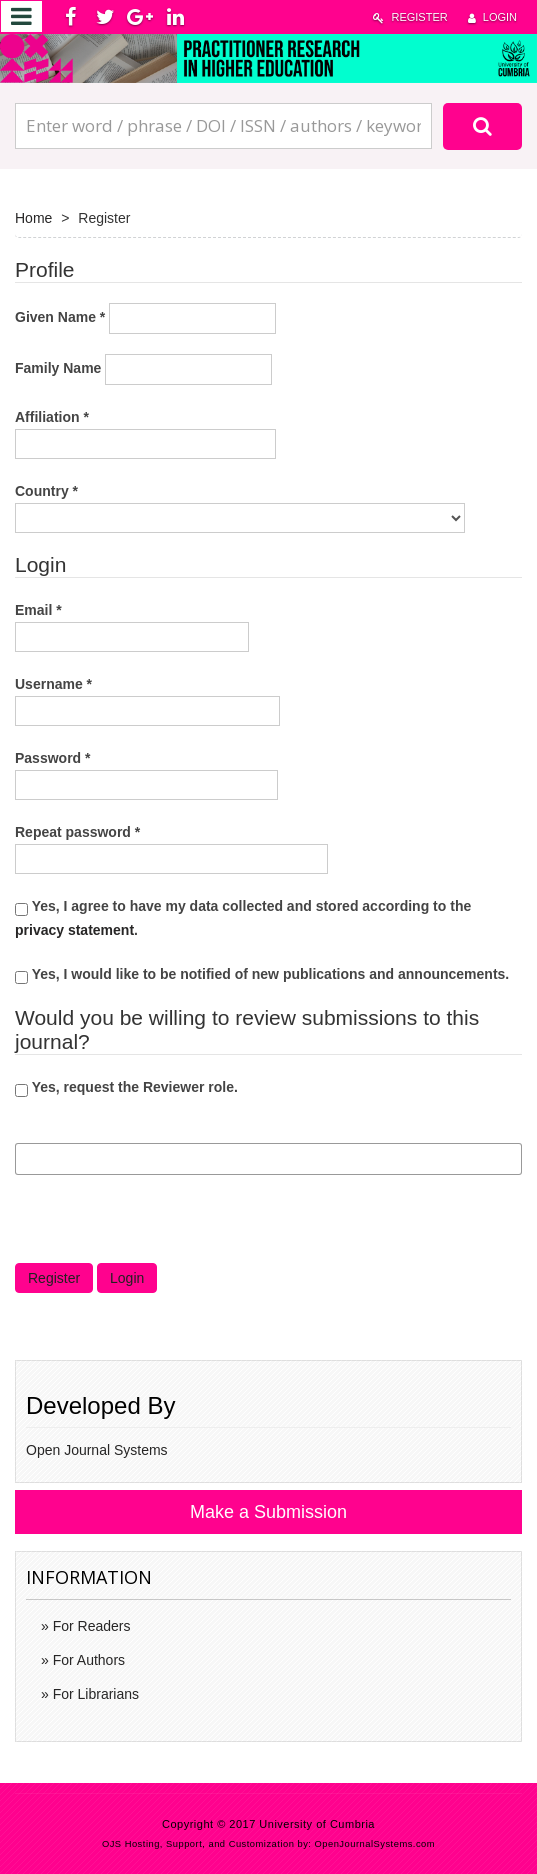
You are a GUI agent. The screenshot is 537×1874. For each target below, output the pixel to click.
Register (410, 17)
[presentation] (167, 1224)
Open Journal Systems (97, 1450)
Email (132, 625)
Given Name (145, 318)
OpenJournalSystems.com (375, 1844)
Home (33, 218)
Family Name (143, 369)
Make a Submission (268, 1512)
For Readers (90, 1626)
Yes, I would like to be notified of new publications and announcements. (262, 975)
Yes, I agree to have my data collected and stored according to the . (243, 918)
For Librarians (94, 1694)
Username (147, 699)
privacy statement (74, 930)
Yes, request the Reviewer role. (126, 1088)
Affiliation (145, 432)
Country (240, 506)
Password (146, 773)
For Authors (87, 1660)
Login (492, 17)
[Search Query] (223, 126)
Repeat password (171, 847)
